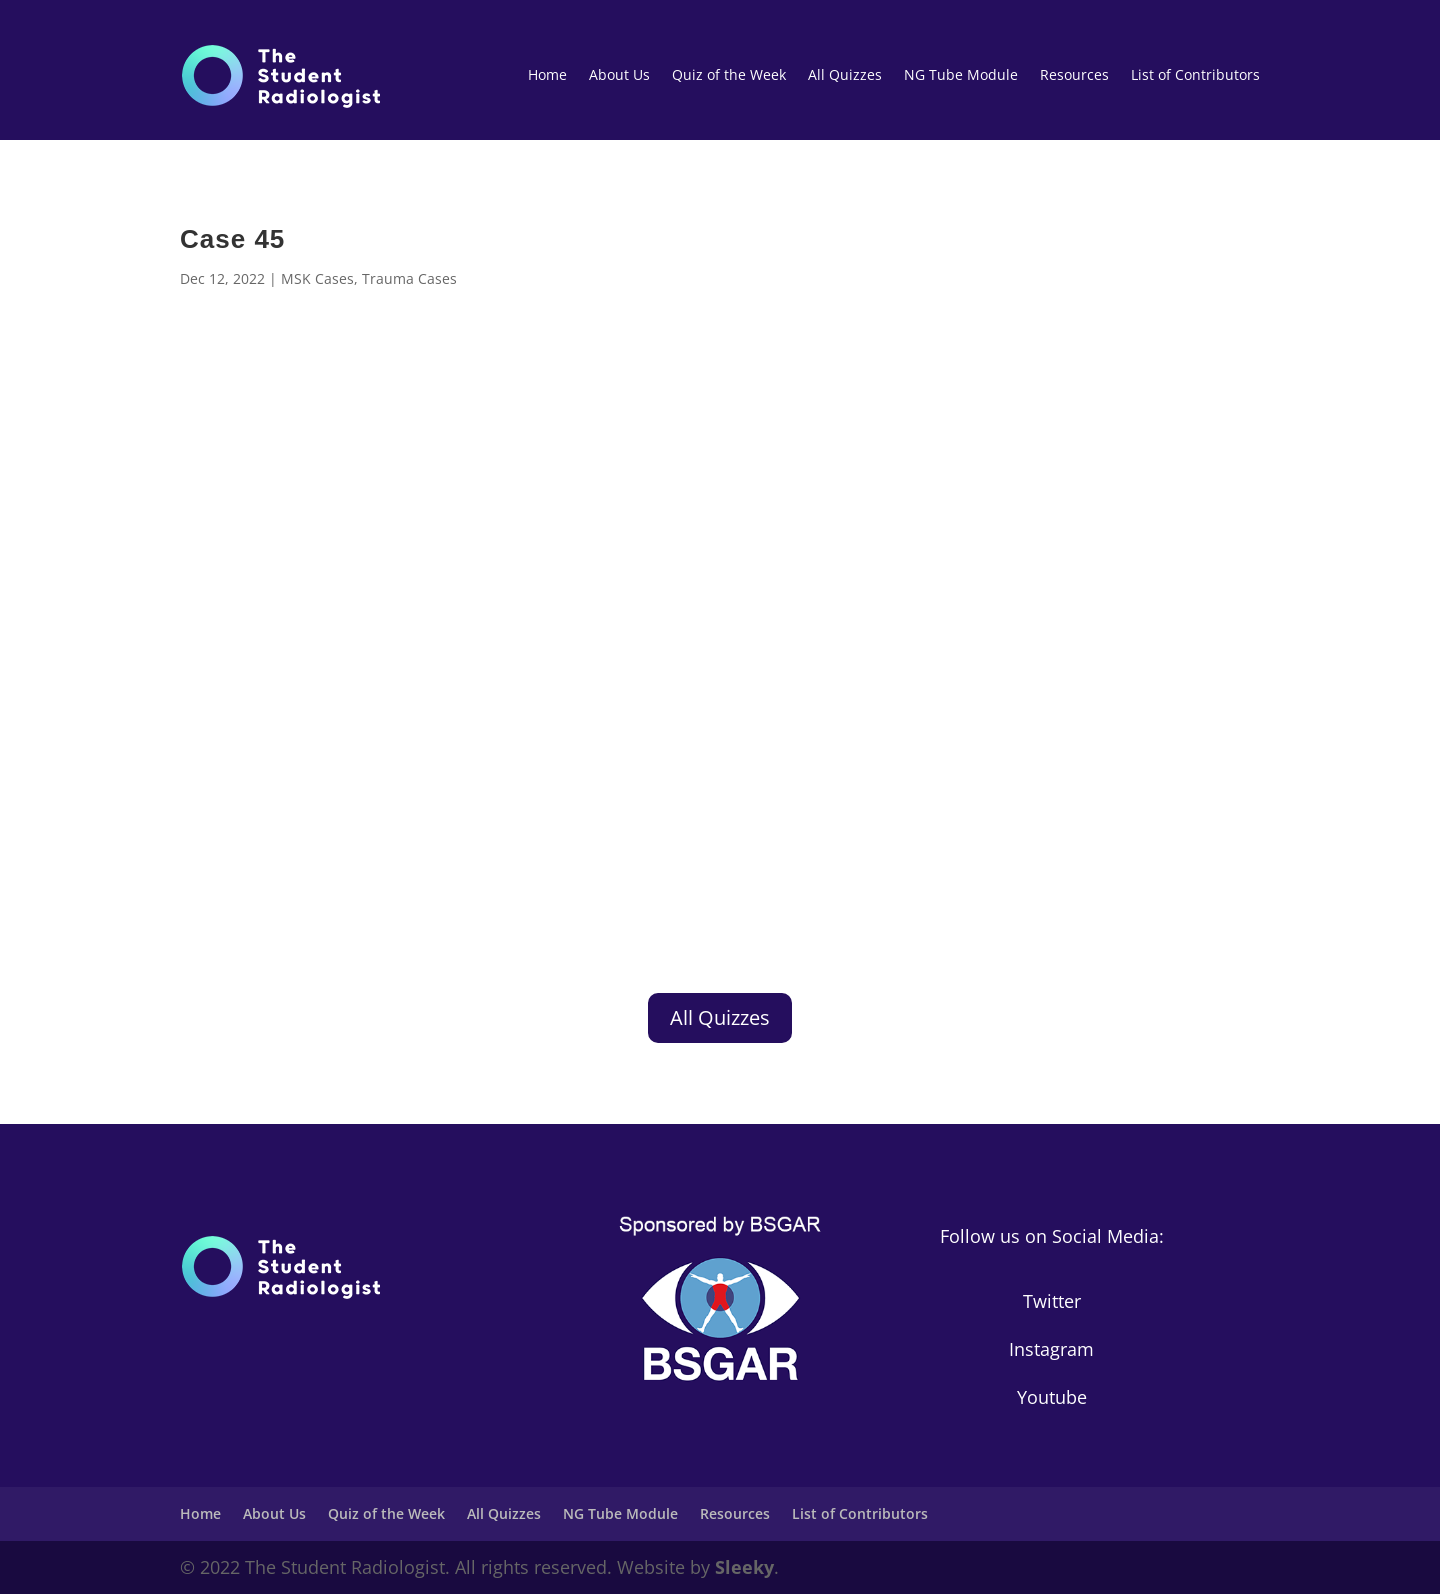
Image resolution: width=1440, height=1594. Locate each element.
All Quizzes (845, 74)
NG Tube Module (961, 74)
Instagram (1051, 1349)
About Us (619, 74)
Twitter (1052, 1301)
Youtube (1052, 1397)
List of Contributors (1195, 74)
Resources (1074, 74)
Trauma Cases (409, 278)
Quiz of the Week (729, 74)
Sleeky (744, 1567)
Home (547, 74)
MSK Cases (317, 278)
